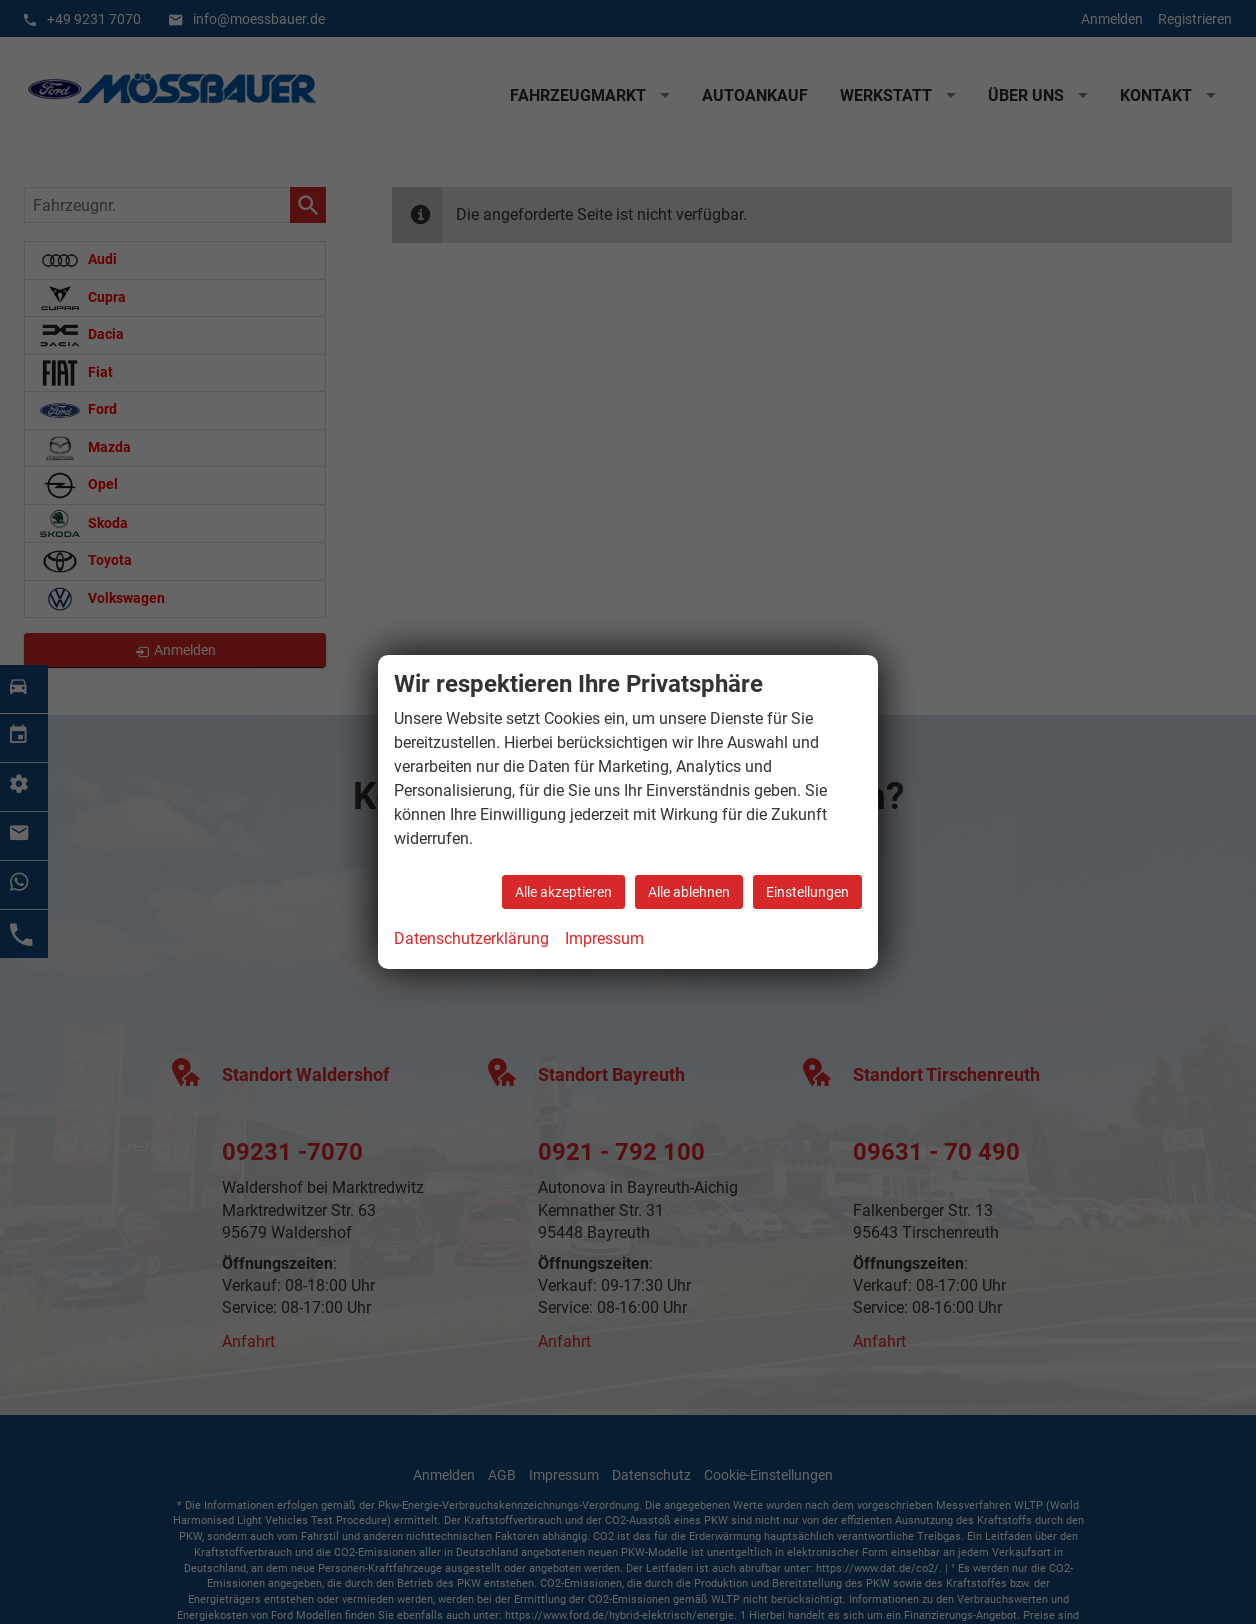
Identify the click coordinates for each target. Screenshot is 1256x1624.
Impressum (604, 938)
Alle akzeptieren (563, 892)
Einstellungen (807, 892)
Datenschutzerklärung (471, 938)
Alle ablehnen (689, 892)
